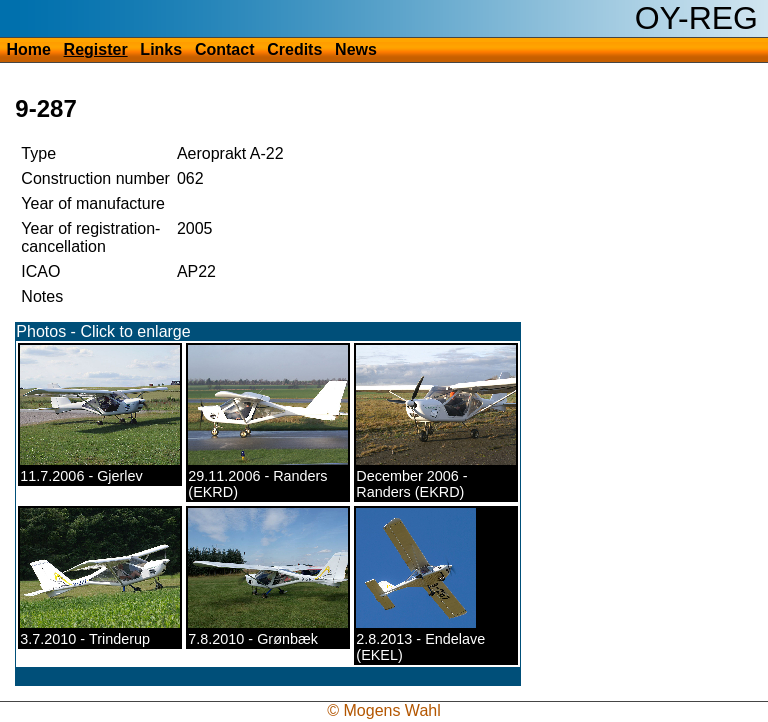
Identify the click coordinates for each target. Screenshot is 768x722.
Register (96, 49)
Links (161, 49)
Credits (294, 49)
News (356, 49)
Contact (225, 49)
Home (28, 49)
